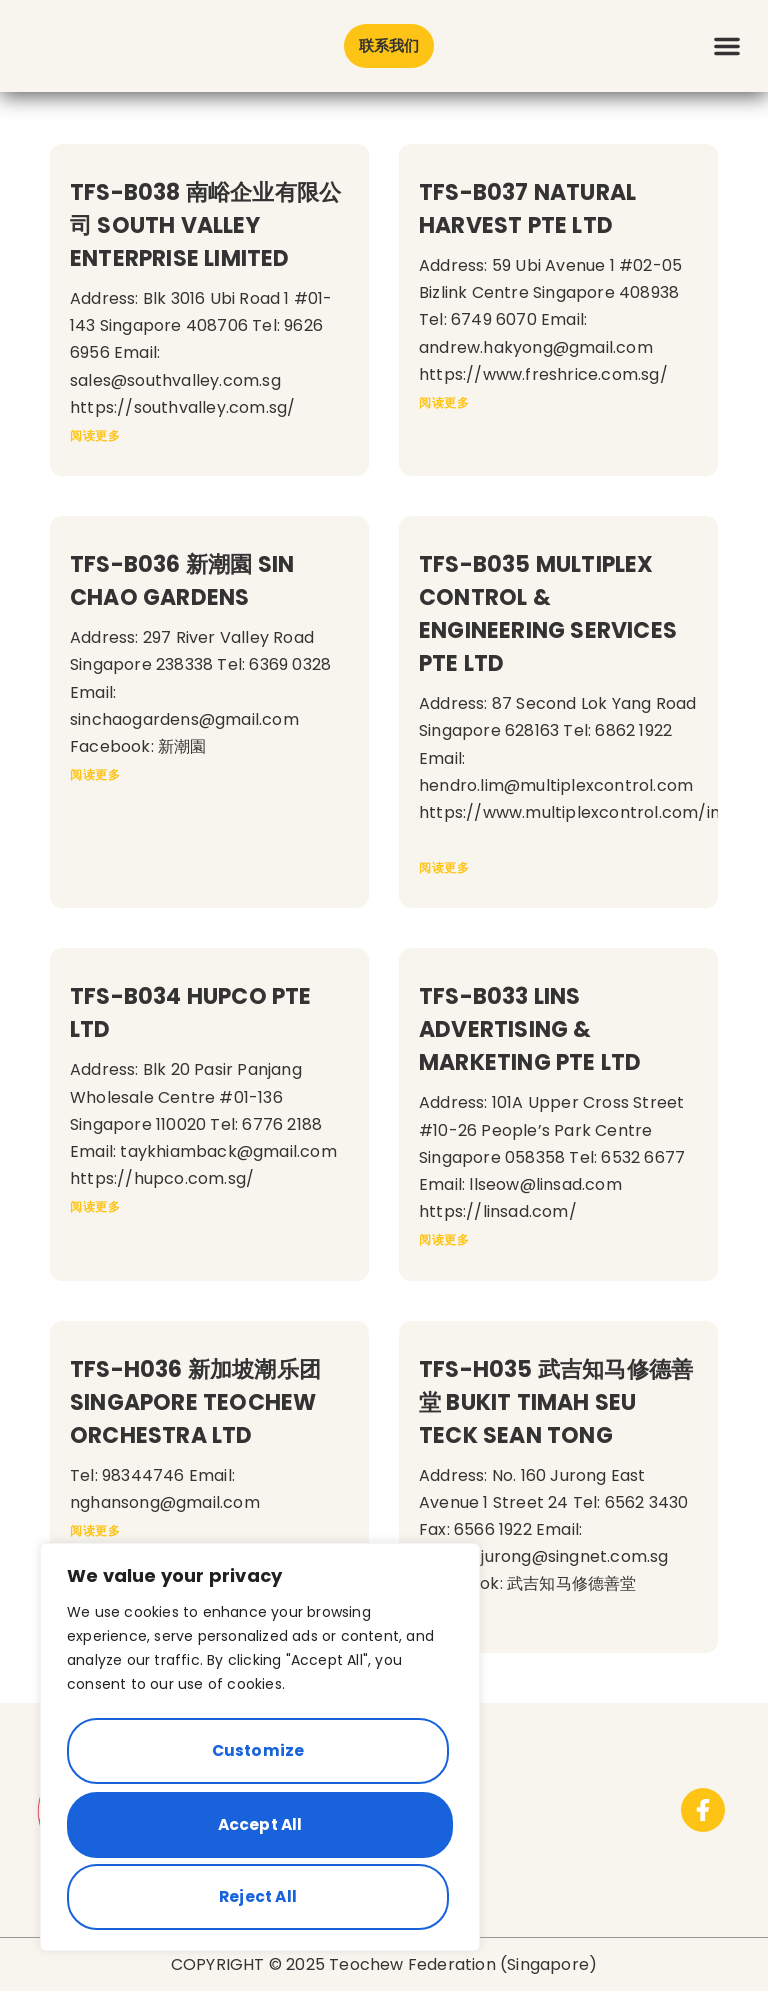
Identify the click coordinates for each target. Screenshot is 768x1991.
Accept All (260, 1896)
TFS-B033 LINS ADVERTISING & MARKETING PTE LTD (530, 1029)
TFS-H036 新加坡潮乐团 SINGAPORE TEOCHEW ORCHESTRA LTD (195, 1402)
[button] (727, 46)
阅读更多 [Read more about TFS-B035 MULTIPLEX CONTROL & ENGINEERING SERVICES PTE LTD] (443, 867)
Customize (256, 1761)
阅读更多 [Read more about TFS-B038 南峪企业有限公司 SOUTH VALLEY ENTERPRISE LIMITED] (94, 435)
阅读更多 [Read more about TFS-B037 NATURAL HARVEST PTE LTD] (443, 402)
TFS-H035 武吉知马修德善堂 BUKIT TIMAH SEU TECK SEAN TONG (556, 1402)
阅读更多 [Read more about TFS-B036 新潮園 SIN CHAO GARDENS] (94, 774)
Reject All (256, 1829)
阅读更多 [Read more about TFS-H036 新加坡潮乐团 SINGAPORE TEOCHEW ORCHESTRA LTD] (94, 1530)
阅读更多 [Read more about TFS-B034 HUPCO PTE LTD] (94, 1206)
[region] (260, 1755)
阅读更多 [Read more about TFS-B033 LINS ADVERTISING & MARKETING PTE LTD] (443, 1239)
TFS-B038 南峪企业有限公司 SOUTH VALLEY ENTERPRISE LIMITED (205, 225)
